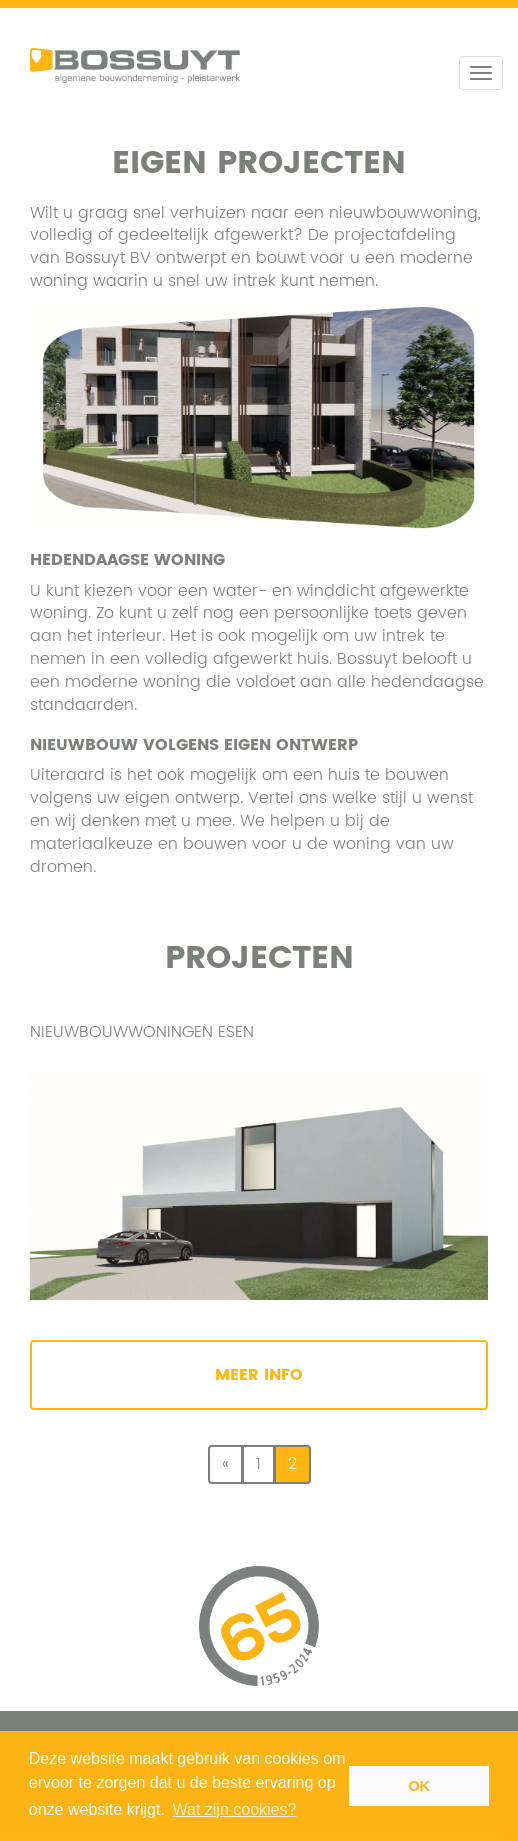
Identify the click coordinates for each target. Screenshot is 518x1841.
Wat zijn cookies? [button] (235, 1809)
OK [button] (419, 1786)
